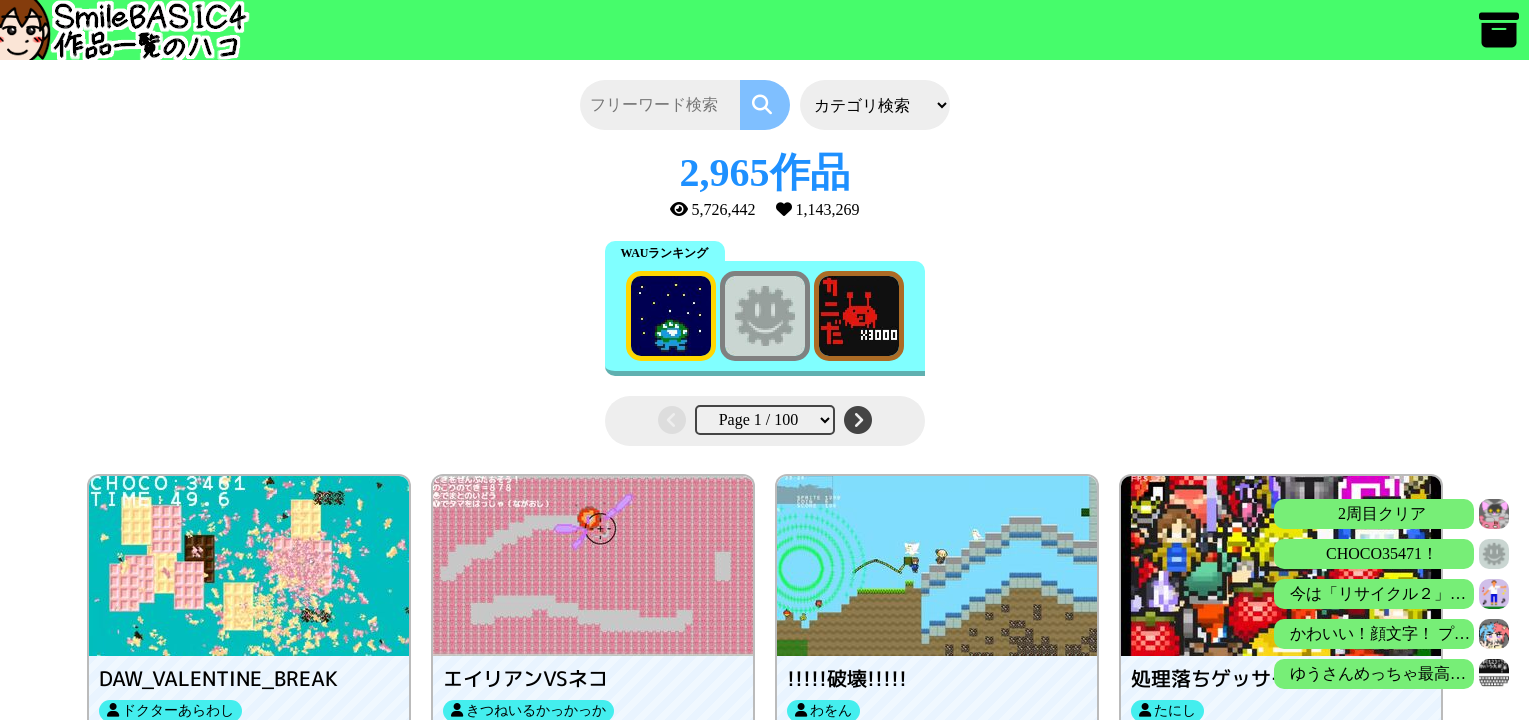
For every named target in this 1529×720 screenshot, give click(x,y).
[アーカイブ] (1499, 39)
